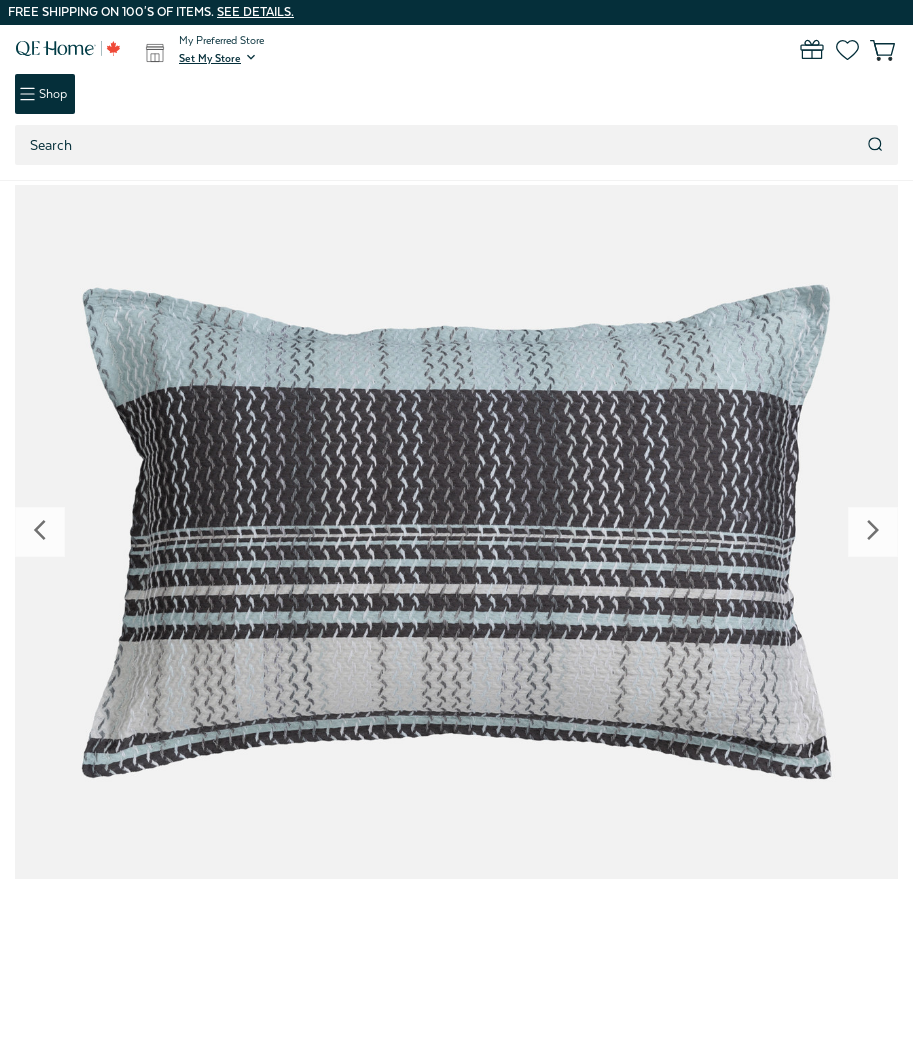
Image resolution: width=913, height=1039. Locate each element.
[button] (219, 58)
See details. (255, 12)
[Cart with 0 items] (870, 50)
